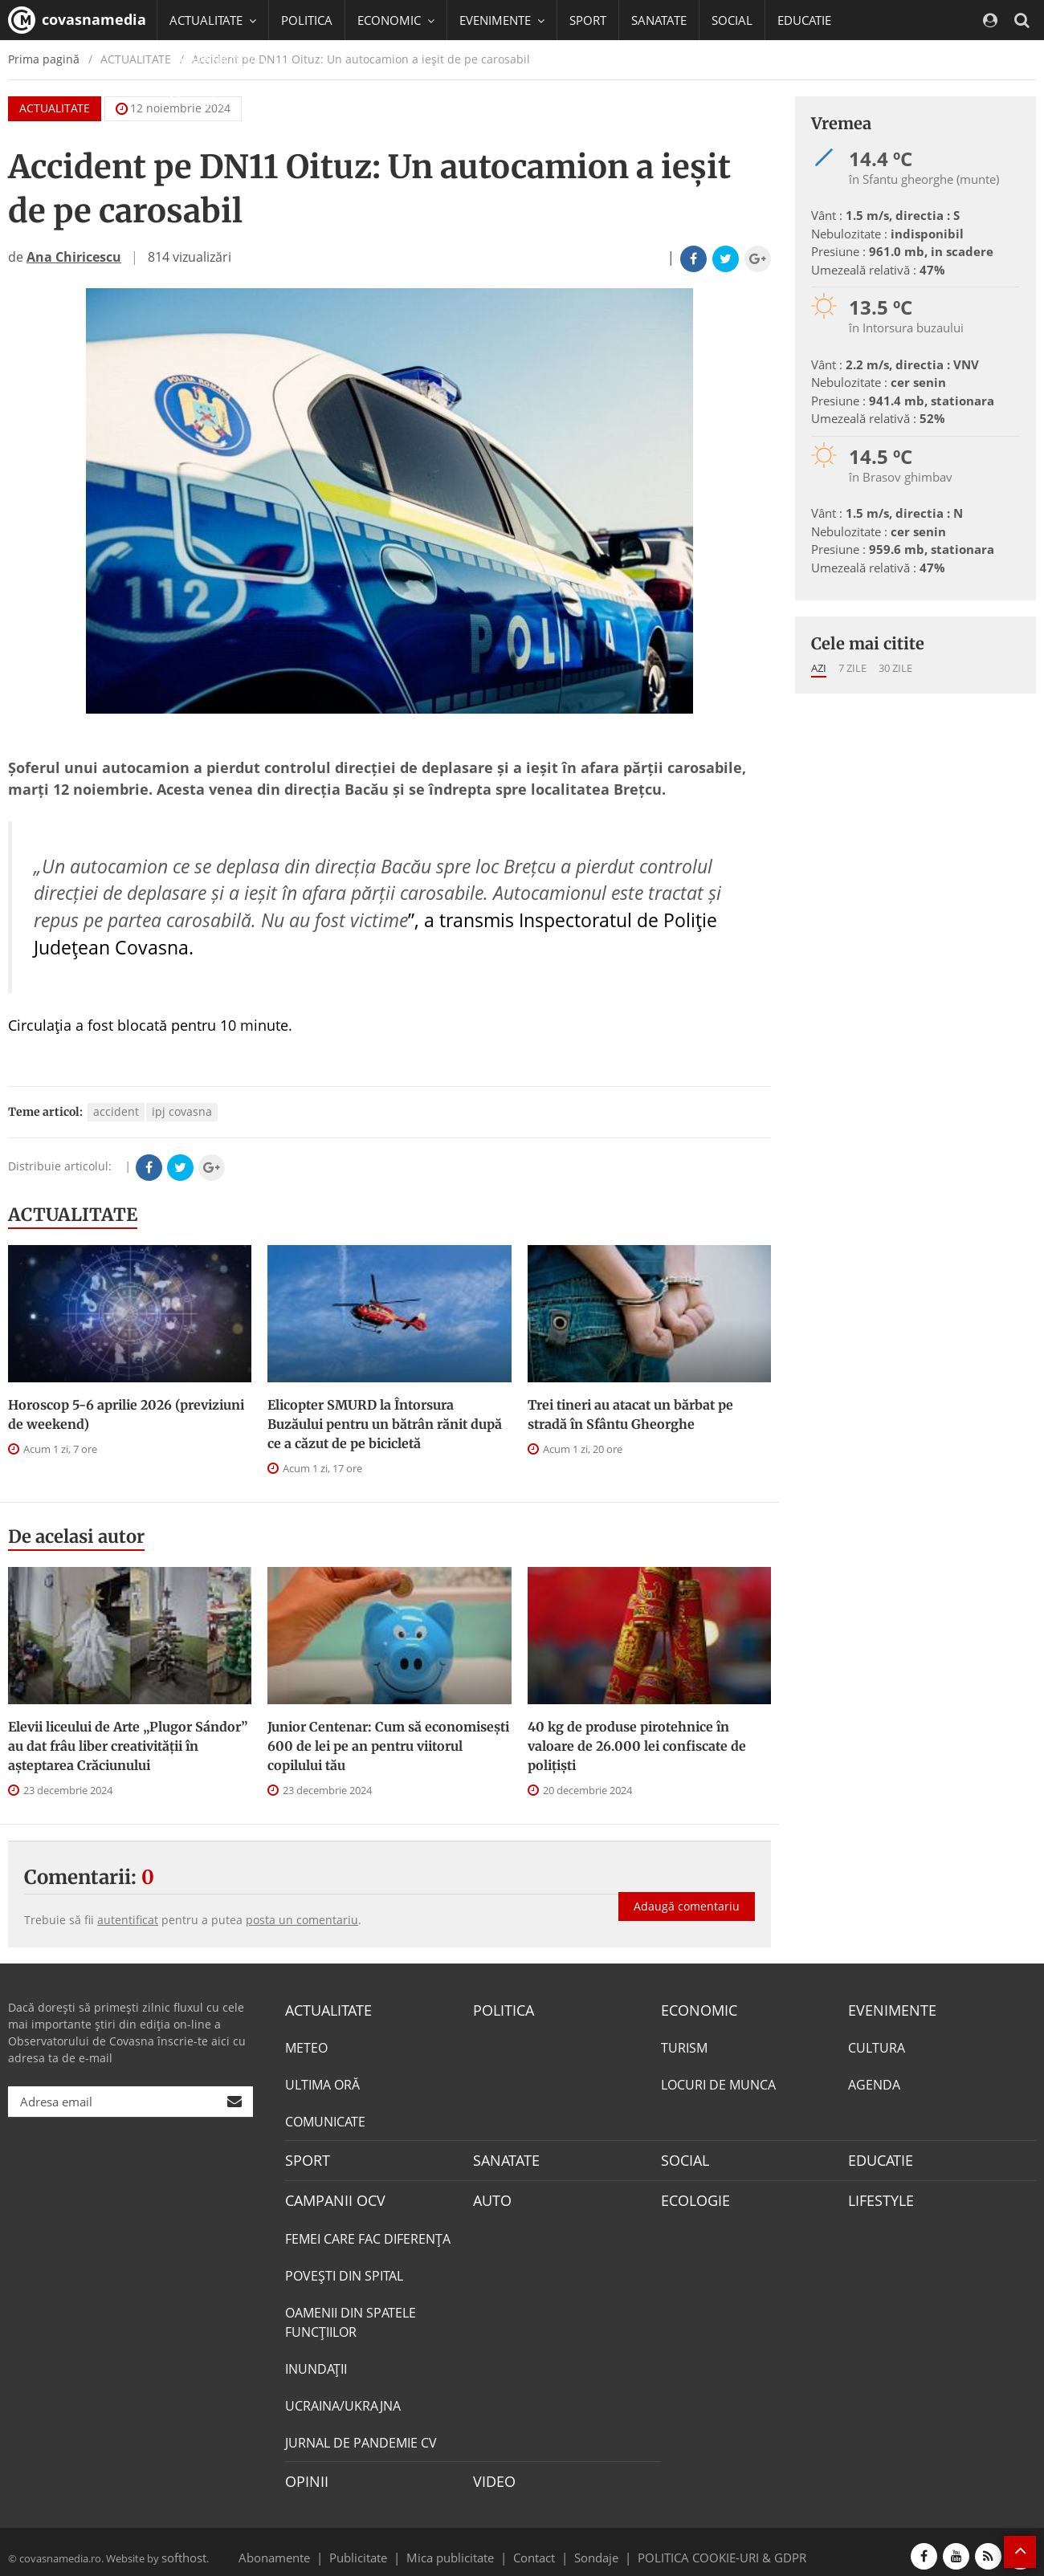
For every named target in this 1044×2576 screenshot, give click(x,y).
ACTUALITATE (72, 1214)
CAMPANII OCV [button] (218, 60)
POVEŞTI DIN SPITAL (344, 2269)
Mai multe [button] (204, 100)
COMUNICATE (325, 2120)
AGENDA (874, 2083)
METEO (306, 2046)
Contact (534, 2547)
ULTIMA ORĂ (322, 2083)
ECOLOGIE (691, 2195)
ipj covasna (182, 1111)
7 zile (852, 668)
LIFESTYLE (877, 2195)
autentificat (127, 1919)
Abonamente (302, 2547)
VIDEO (492, 2474)
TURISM (684, 2046)
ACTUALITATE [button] (212, 20)
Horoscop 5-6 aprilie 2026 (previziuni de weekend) (126, 1414)
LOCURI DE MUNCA (718, 2083)
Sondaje (591, 2547)
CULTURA (876, 2046)
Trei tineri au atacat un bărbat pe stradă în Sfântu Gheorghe (630, 1414)
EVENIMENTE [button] (501, 20)
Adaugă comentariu (687, 1890)
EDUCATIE (804, 20)
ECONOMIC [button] (395, 20)
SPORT (587, 20)
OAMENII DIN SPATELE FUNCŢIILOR (350, 2315)
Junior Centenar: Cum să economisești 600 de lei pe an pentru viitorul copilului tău (388, 1746)
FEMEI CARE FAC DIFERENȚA (368, 2232)
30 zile (895, 668)
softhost (181, 2547)
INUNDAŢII (316, 2362)
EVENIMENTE (887, 2009)
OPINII (303, 2474)
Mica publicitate (459, 2547)
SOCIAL (732, 20)
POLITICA (306, 20)
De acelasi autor (76, 1536)
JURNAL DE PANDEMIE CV (361, 2436)
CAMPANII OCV (329, 2195)
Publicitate (378, 2547)
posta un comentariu (302, 1919)
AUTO (490, 2195)
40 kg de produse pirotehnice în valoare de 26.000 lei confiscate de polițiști (637, 1746)
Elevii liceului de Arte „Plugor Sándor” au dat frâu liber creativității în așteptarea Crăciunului (127, 1746)
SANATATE (659, 20)
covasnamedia (77, 20)
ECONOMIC (694, 2009)
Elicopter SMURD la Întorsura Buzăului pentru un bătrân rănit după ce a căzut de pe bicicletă (384, 1424)
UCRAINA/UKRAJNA (343, 2399)
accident (116, 1111)
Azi (818, 668)
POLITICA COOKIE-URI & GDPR (701, 2547)
